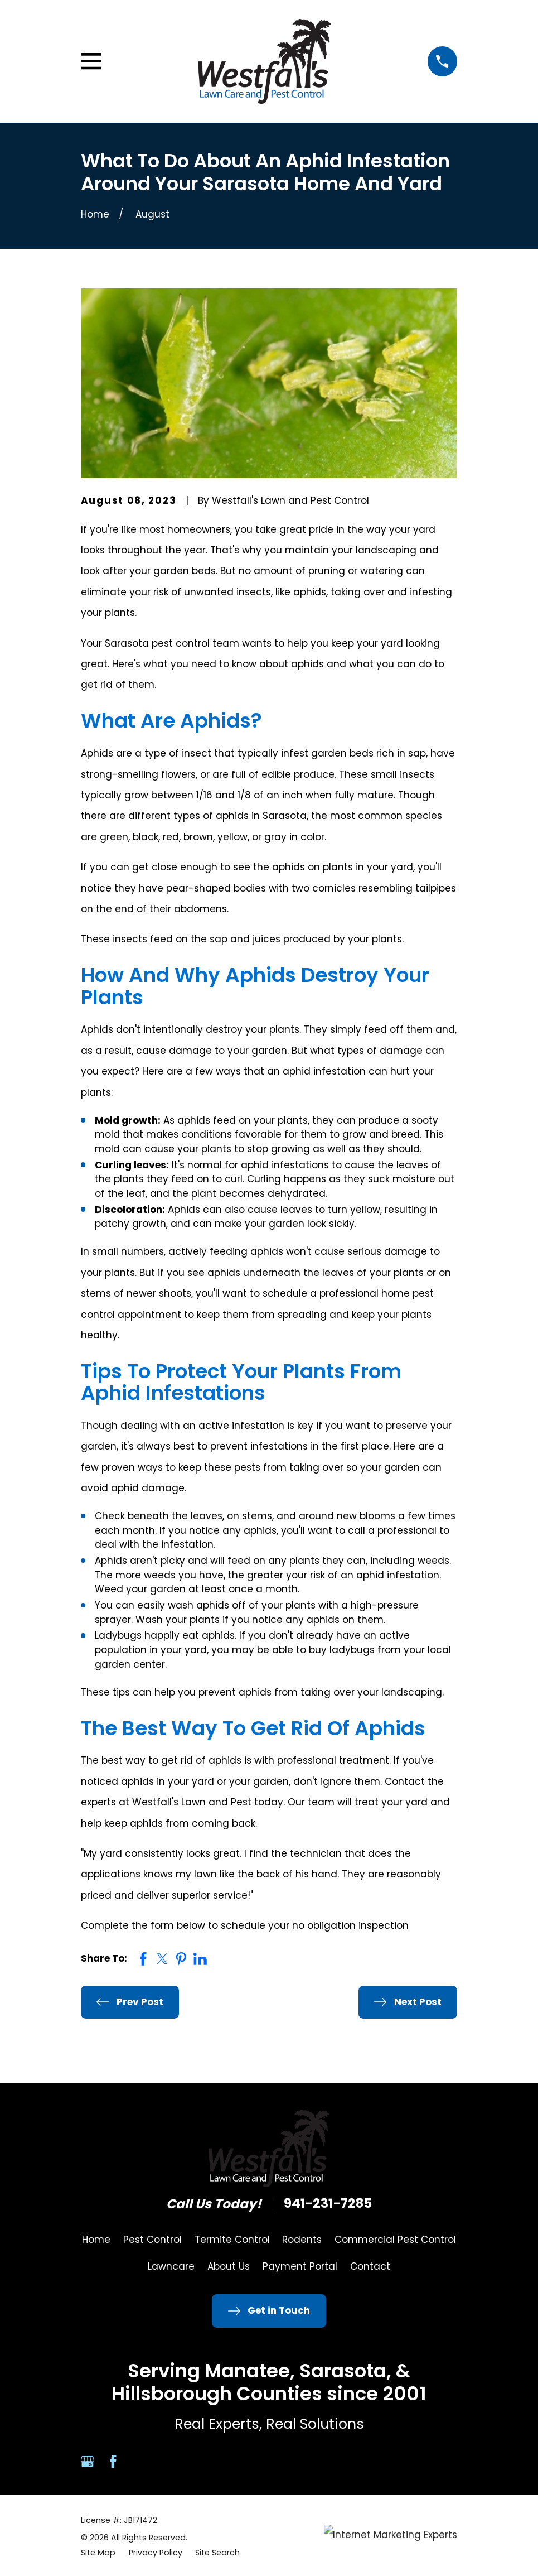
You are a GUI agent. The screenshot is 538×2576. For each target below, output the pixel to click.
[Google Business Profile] (87, 2461)
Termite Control (232, 2239)
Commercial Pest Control (395, 2239)
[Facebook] (113, 2461)
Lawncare (171, 2266)
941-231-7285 (328, 2204)
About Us (228, 2266)
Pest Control (152, 2239)
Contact (370, 2266)
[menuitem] (98, 2553)
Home (96, 2239)
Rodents (302, 2239)
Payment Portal (300, 2266)
